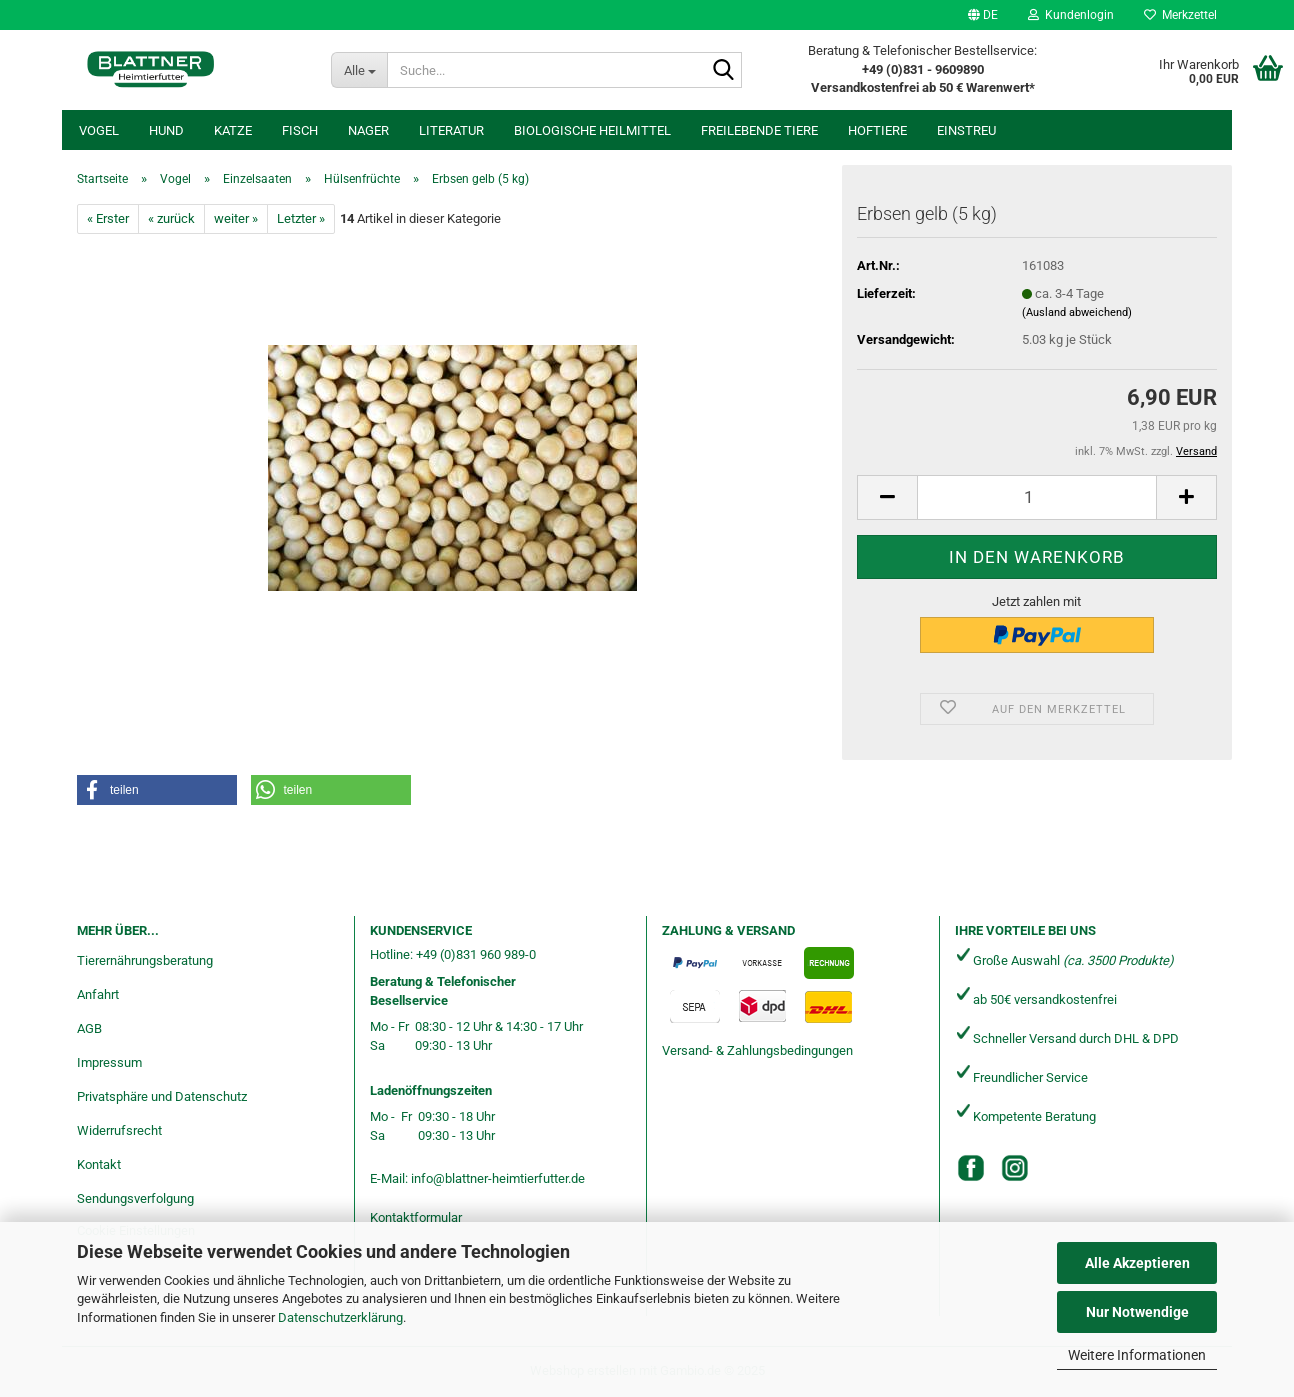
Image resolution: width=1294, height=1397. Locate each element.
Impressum (109, 1062)
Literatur (451, 130)
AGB (89, 1028)
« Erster (108, 218)
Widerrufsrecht (119, 1130)
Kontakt (99, 1164)
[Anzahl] (1037, 497)
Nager (368, 130)
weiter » (236, 218)
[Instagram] (1015, 1168)
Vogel (99, 130)
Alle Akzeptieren (1137, 1263)
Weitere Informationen (1137, 1355)
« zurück (171, 218)
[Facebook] (971, 1168)
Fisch (300, 130)
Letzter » (301, 218)
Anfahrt (98, 994)
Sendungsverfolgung (135, 1198)
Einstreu (966, 130)
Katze (233, 130)
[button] (983, 15)
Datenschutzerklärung (340, 1317)
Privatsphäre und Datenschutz (162, 1096)
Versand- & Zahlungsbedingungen (757, 1050)
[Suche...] (359, 70)
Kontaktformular (416, 1217)
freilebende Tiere (759, 130)
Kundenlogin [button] (1071, 15)
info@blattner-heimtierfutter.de (498, 1178)
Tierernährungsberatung (145, 960)
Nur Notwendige (1137, 1312)
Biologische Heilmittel (592, 130)
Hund (166, 130)
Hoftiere (877, 130)
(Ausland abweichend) (1077, 312)
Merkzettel (1180, 15)
